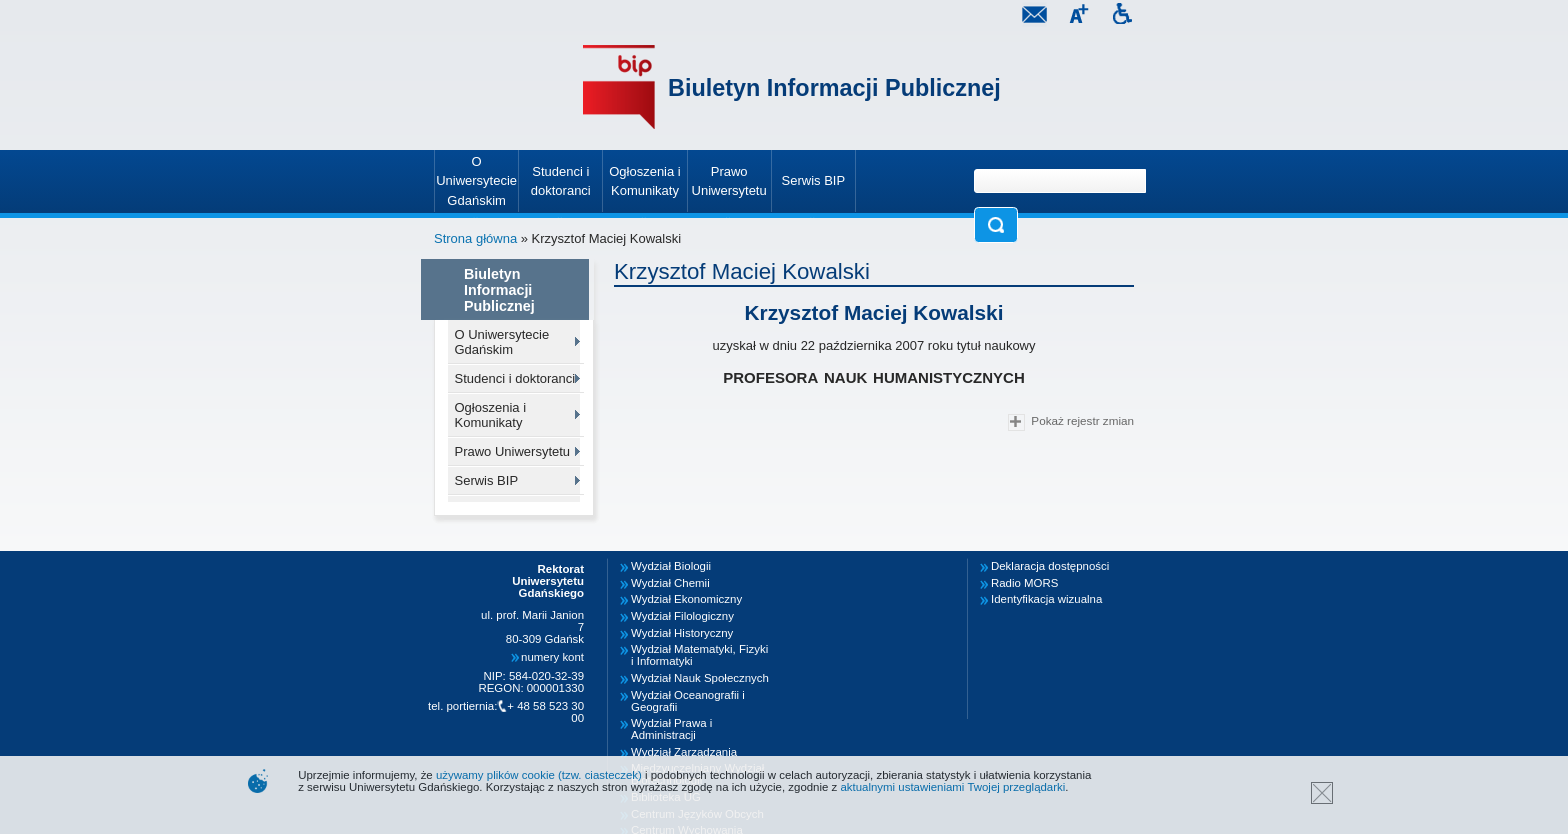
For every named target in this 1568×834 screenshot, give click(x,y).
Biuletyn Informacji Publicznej (834, 88)
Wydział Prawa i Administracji (671, 729)
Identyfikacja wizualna (1046, 599)
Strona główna (475, 238)
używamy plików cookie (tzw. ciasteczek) (539, 775)
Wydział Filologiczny (682, 616)
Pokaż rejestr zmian (1071, 422)
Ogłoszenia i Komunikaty (491, 415)
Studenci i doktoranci (515, 378)
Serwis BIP (487, 480)
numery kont (552, 657)
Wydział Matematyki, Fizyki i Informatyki (699, 655)
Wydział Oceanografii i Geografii (688, 701)
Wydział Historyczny (682, 633)
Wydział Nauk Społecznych (700, 678)
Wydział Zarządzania (684, 752)
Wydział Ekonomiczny (686, 599)
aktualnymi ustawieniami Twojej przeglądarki (952, 787)
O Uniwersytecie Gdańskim (502, 342)
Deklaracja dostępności (1050, 566)
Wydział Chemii (670, 583)
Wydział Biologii (671, 566)
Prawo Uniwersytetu (513, 451)
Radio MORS (1024, 583)
